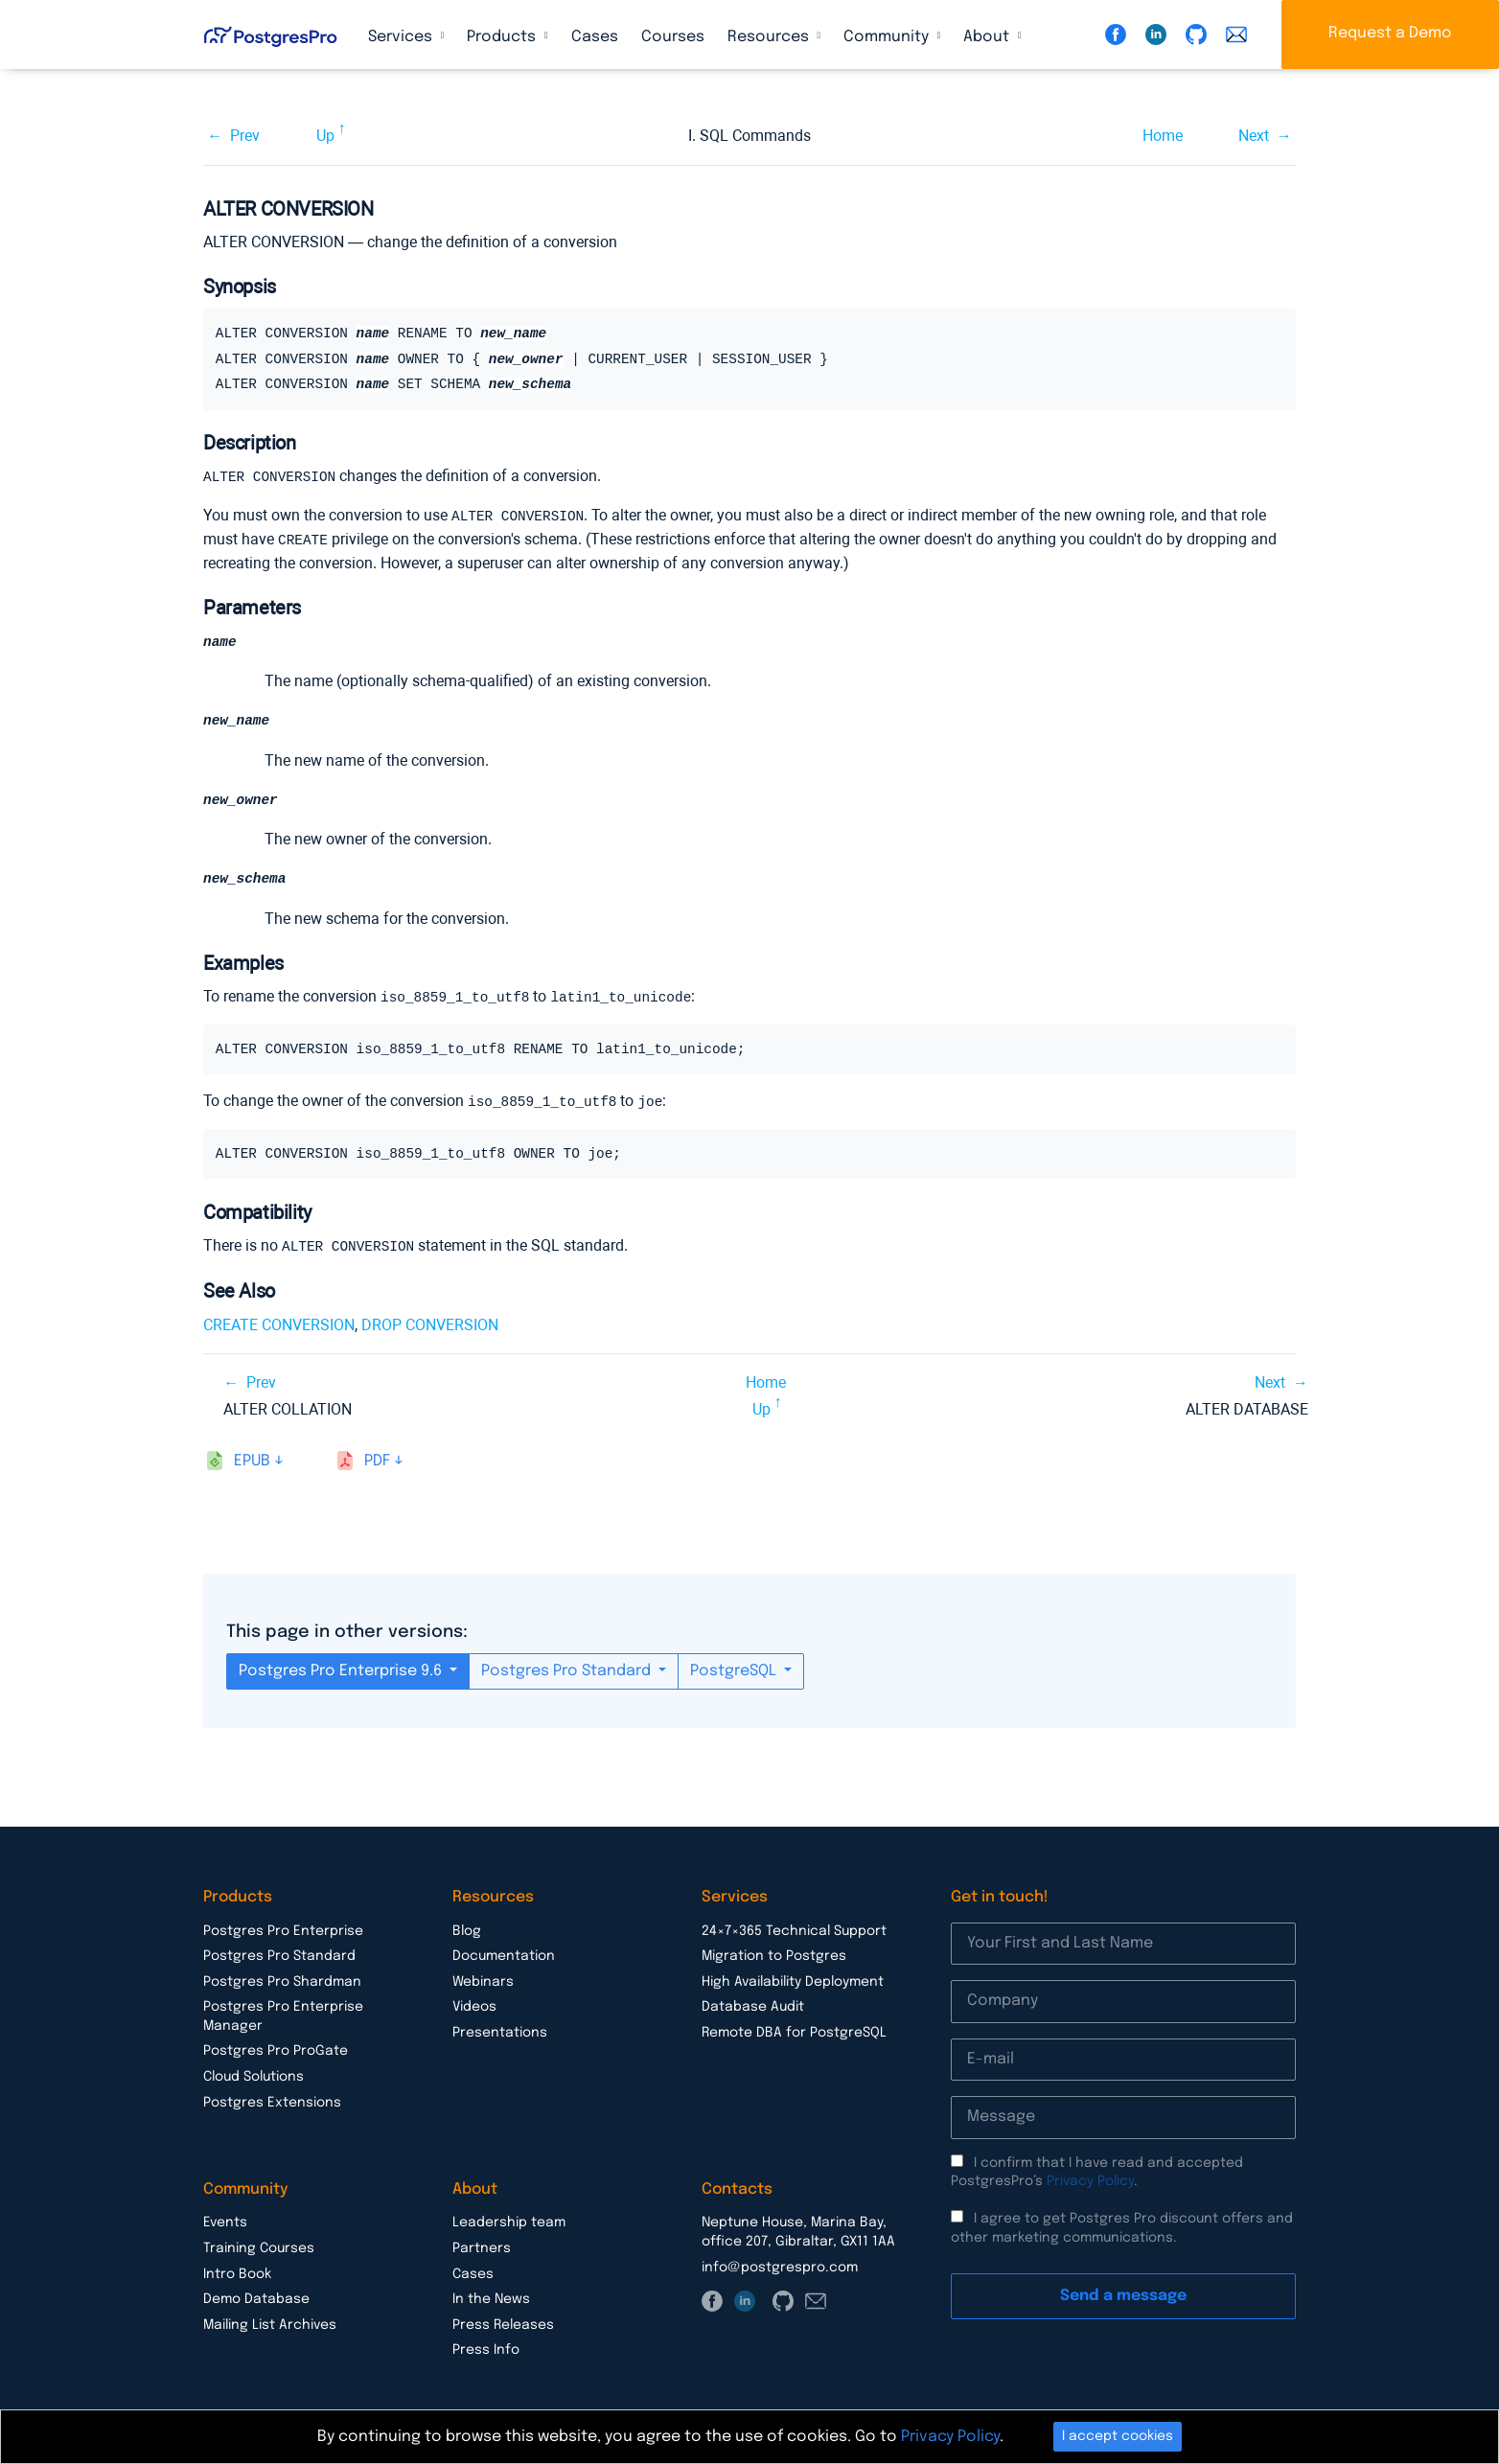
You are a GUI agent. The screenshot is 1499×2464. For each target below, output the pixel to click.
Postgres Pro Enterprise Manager (283, 2014)
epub (252, 1459)
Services (402, 37)
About (988, 37)
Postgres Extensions (272, 2100)
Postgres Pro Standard (568, 1669)
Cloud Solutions (253, 2075)
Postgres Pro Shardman (282, 1980)
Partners (481, 2246)
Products (503, 37)
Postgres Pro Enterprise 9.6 (342, 1669)
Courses (672, 37)
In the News (491, 2297)
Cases (594, 37)
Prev (245, 136)
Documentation (503, 1954)
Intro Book (237, 2272)
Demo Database (256, 2297)
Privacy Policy (1090, 2179)
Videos (474, 2005)
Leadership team (508, 2220)
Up (325, 136)
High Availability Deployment (793, 1980)
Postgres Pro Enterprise (283, 1929)
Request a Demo (1390, 33)
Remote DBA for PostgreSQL (794, 2031)
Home (1162, 136)
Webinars (483, 1980)
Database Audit (753, 2005)
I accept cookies (1117, 2436)
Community (888, 37)
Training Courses (258, 2246)
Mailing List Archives (269, 2323)
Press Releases (503, 2323)
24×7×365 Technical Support (794, 1929)
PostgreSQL (735, 1669)
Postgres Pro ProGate (275, 2049)
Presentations (499, 2031)
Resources (770, 37)
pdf (377, 1459)
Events (225, 2220)
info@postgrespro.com (780, 2265)
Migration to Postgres (774, 1954)
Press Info (485, 2348)
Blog (466, 1929)
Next (1253, 136)
